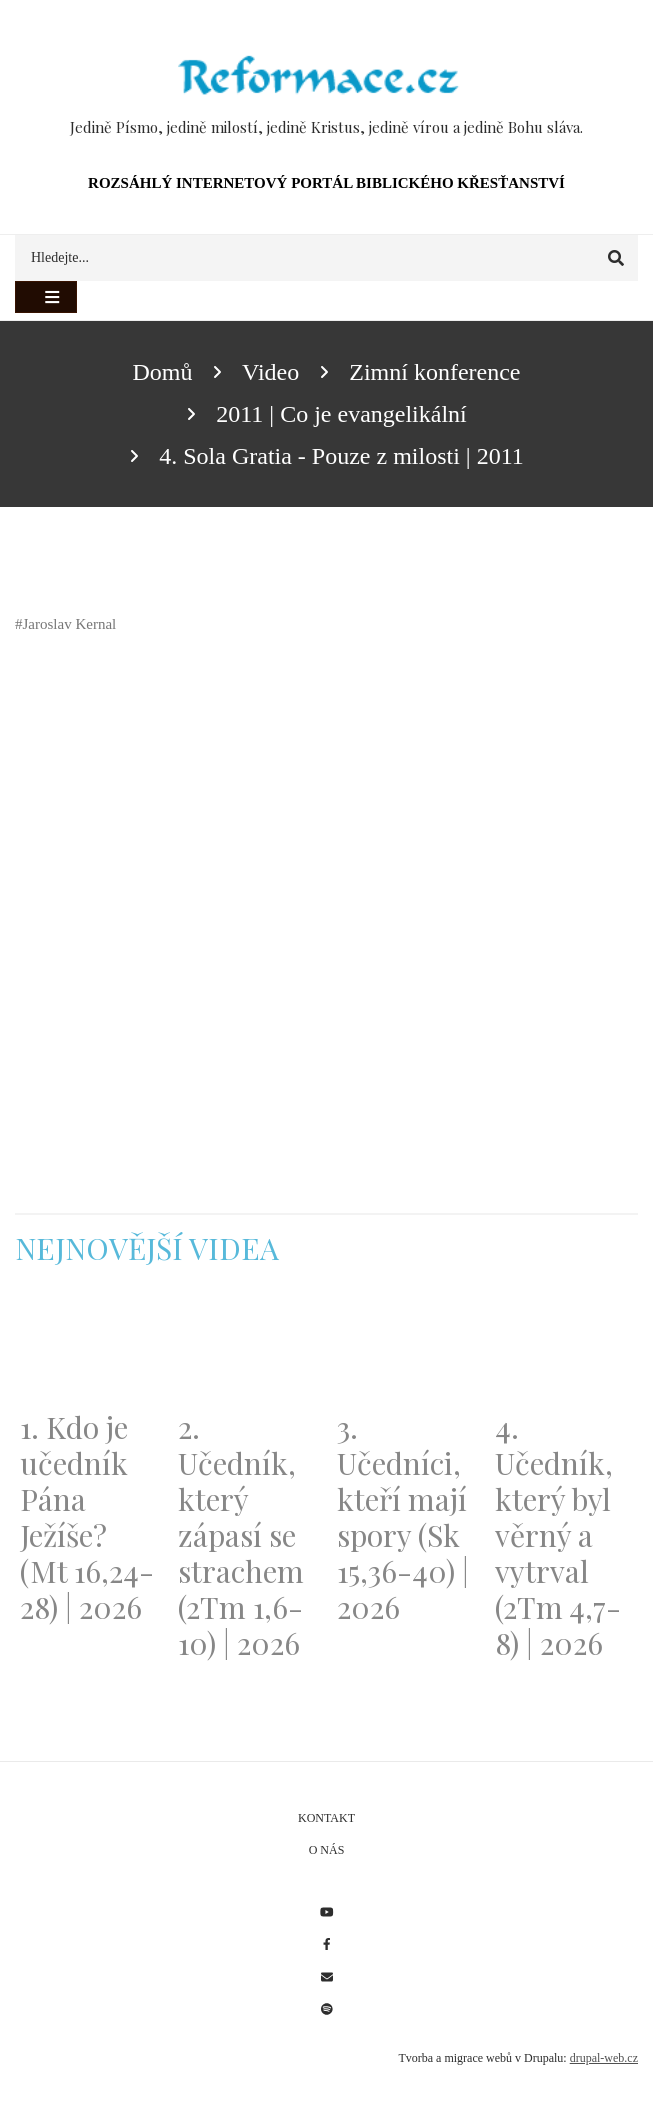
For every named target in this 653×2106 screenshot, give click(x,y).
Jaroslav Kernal (70, 624)
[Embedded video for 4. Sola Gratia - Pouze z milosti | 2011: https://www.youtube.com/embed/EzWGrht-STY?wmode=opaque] (240, 843)
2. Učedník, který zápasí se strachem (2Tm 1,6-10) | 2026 (241, 1535)
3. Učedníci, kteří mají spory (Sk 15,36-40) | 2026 (403, 1517)
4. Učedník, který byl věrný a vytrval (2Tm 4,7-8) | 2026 (558, 1535)
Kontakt (326, 1818)
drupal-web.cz (604, 2058)
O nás (327, 1850)
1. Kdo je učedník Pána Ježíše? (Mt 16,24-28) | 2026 (87, 1517)
